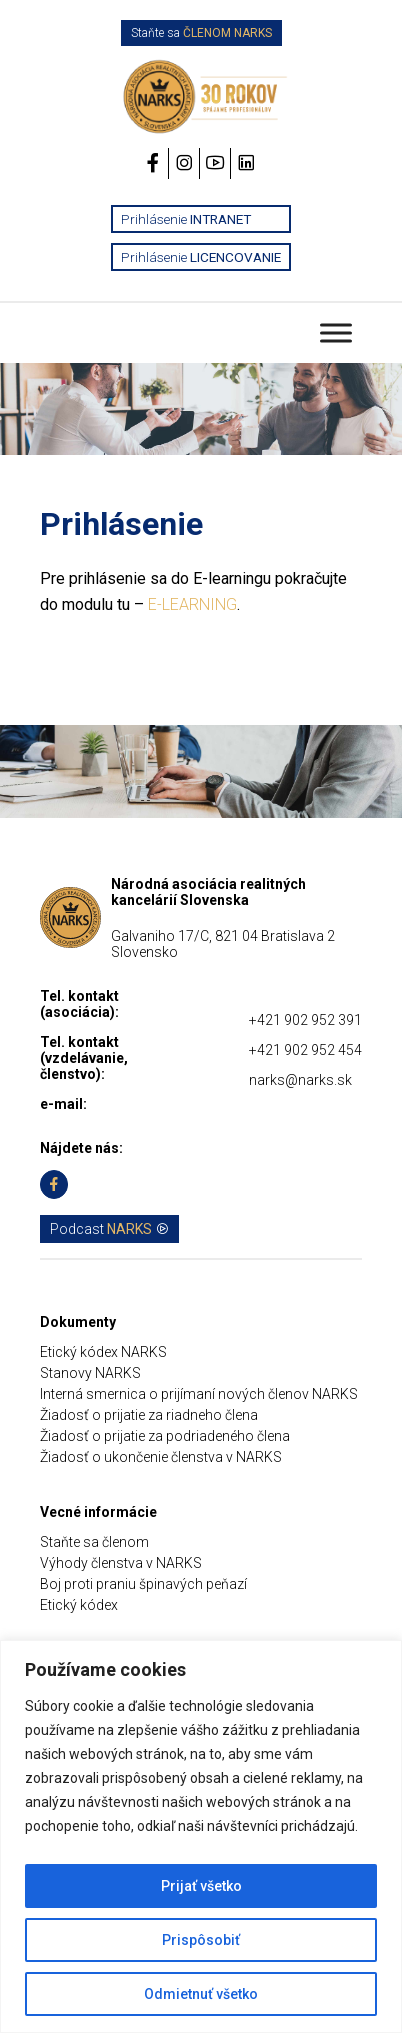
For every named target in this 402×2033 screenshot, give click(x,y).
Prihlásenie (186, 219)
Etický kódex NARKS (103, 1352)
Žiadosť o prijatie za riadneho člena (149, 1415)
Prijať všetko (201, 1886)
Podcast (109, 1229)
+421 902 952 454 (305, 1050)
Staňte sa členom (94, 1542)
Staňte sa (201, 33)
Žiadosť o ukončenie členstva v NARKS (161, 1457)
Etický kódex (79, 1605)
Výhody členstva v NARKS (121, 1563)
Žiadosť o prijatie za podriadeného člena (165, 1436)
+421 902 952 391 (305, 1020)
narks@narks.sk (300, 1080)
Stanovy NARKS (90, 1373)
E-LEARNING (192, 604)
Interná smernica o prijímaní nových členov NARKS (199, 1394)
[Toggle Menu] (336, 332)
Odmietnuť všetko (201, 1994)
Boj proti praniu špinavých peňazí (143, 1584)
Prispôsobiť (201, 1940)
